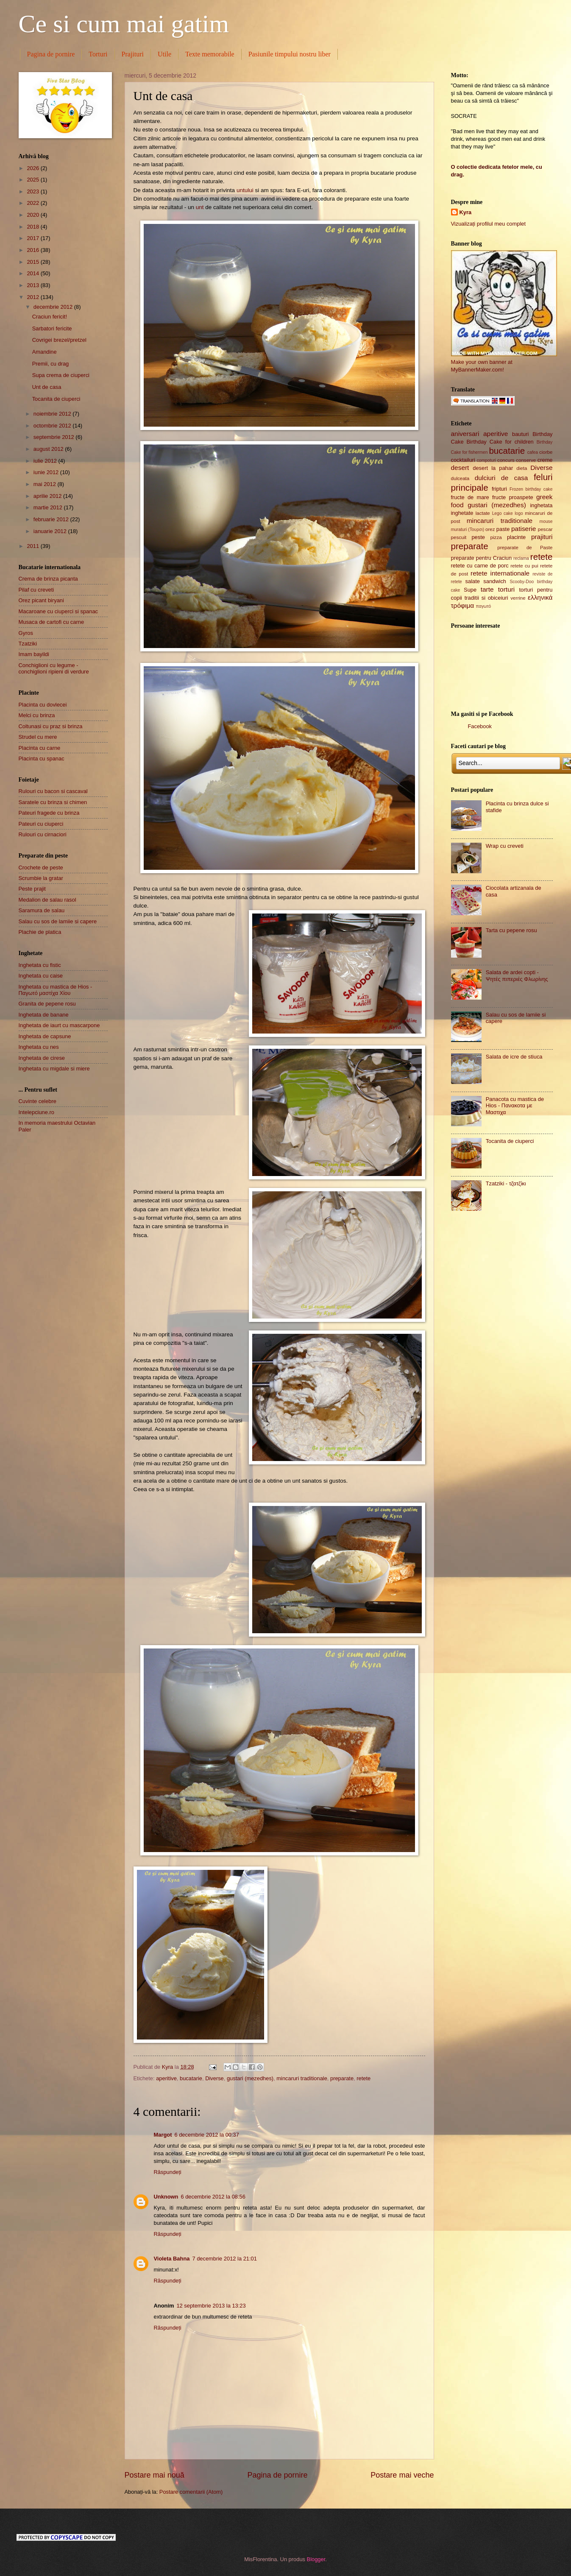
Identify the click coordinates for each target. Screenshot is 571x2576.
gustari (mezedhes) (250, 2078)
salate (472, 581)
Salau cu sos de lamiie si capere (58, 921)
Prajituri (133, 54)
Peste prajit (32, 889)
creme (545, 460)
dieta (521, 468)
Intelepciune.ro (36, 1112)
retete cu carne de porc (480, 565)
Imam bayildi (34, 654)
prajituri (542, 536)
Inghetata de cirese (42, 1058)
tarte (487, 589)
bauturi (520, 434)
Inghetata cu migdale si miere (54, 1068)
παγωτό (483, 606)
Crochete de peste (41, 867)
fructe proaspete (512, 497)
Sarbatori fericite (52, 328)
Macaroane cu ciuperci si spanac (58, 611)
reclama (521, 558)
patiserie (523, 528)
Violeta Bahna (172, 2258)
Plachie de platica (40, 932)
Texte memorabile (209, 54)
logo (519, 513)
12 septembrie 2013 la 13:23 (210, 2305)
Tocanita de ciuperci (56, 399)
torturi (506, 589)
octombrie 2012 (52, 425)
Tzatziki (28, 643)
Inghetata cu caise (41, 975)
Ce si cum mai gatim (124, 24)
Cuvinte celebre (37, 1101)
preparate (342, 2078)
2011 (33, 546)
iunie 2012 (46, 472)
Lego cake (502, 513)
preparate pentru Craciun (481, 558)
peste (478, 537)
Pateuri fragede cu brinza (49, 813)
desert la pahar (493, 468)
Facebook (480, 726)
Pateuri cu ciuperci (41, 824)
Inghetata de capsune (45, 1036)
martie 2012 (48, 507)
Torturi (98, 54)
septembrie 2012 (54, 437)
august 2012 (49, 449)
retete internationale (500, 573)
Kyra (466, 212)
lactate (483, 513)
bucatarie (191, 2078)
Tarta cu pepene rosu (511, 930)
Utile (164, 54)
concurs (506, 460)
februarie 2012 (51, 519)
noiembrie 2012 (52, 414)
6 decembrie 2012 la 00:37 (206, 2135)
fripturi (499, 489)
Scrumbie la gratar (41, 878)
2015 (33, 262)
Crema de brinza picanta (48, 579)
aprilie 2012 (48, 496)
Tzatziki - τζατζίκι (506, 1183)
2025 (33, 179)
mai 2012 (45, 484)
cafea (532, 452)
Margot (163, 2135)
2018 (33, 227)
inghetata (541, 505)
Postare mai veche (402, 2475)
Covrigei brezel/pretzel (59, 340)
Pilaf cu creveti (36, 590)
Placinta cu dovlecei (43, 704)
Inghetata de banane (44, 1014)
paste (503, 529)
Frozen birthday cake (531, 489)
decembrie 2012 (53, 307)
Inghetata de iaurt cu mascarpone (59, 1025)
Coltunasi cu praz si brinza (51, 726)
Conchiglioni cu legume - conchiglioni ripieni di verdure (54, 668)
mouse (546, 521)
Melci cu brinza (37, 715)
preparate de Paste (524, 547)
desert (460, 467)
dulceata (460, 478)
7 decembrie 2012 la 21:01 (224, 2258)
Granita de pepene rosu (47, 1003)
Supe (470, 590)
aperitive (166, 2078)
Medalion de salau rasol (47, 900)
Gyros (26, 633)
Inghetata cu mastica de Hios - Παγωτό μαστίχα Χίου (55, 989)
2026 (33, 168)
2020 (33, 215)
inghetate (462, 513)
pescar (545, 529)
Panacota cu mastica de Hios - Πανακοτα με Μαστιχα (515, 1105)
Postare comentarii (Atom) (191, 2492)
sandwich (494, 581)
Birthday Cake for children (500, 442)
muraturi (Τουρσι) (468, 529)
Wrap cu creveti (505, 846)
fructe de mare (470, 497)
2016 (33, 250)
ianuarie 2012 (50, 531)
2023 (33, 191)
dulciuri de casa (501, 477)
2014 (33, 273)
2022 (33, 203)
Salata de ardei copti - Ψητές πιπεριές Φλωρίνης (517, 975)
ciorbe (546, 452)
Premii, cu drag (50, 363)
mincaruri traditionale (301, 2078)
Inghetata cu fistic (40, 965)
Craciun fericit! (49, 316)
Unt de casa (46, 387)
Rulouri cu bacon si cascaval (53, 791)
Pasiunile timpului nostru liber (289, 54)
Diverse (214, 2078)
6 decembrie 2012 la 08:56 (213, 2196)
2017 (33, 238)
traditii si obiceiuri (486, 598)
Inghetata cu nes (39, 1047)
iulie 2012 (45, 461)
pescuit (459, 537)
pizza (496, 537)
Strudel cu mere (38, 737)
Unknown (166, 2196)
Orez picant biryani (41, 600)
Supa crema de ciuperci (60, 375)
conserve (526, 460)
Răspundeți (167, 2172)
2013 (33, 285)
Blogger (316, 2559)
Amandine (44, 352)
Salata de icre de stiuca (514, 1056)
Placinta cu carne (40, 748)
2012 (33, 297)
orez (490, 529)
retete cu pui (524, 565)
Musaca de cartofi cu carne (51, 622)
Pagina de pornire (51, 54)
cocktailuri (463, 460)
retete (363, 2078)
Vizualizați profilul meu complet (488, 224)
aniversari (465, 433)
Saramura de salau (42, 910)
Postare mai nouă (154, 2475)
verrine (517, 598)
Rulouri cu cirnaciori (43, 834)
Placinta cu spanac (41, 758)
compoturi (486, 460)
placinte (516, 537)
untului (245, 190)
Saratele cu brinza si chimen (53, 802)
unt (200, 207)
